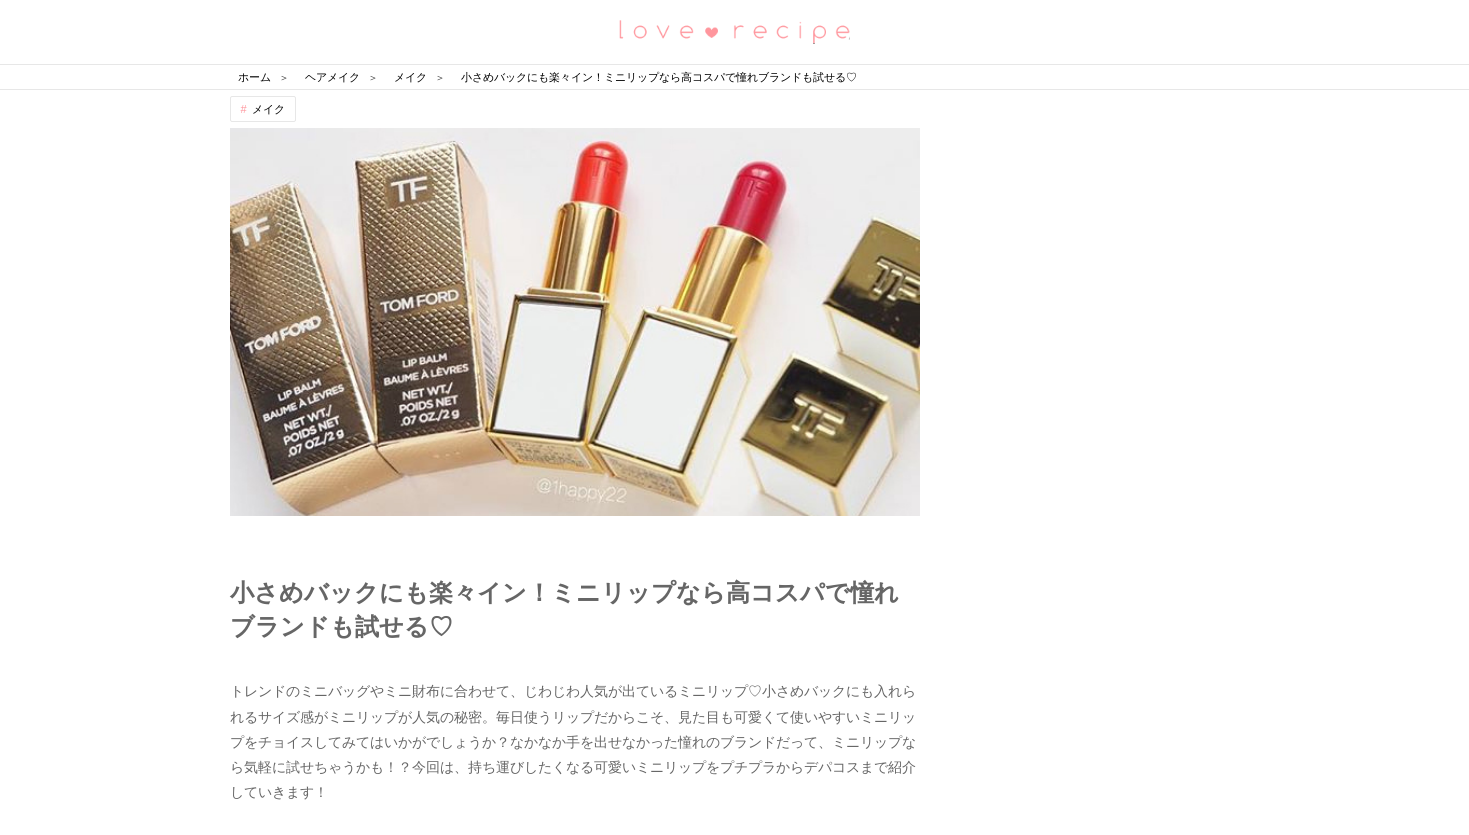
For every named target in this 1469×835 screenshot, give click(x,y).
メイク (268, 109)
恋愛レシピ (735, 30)
